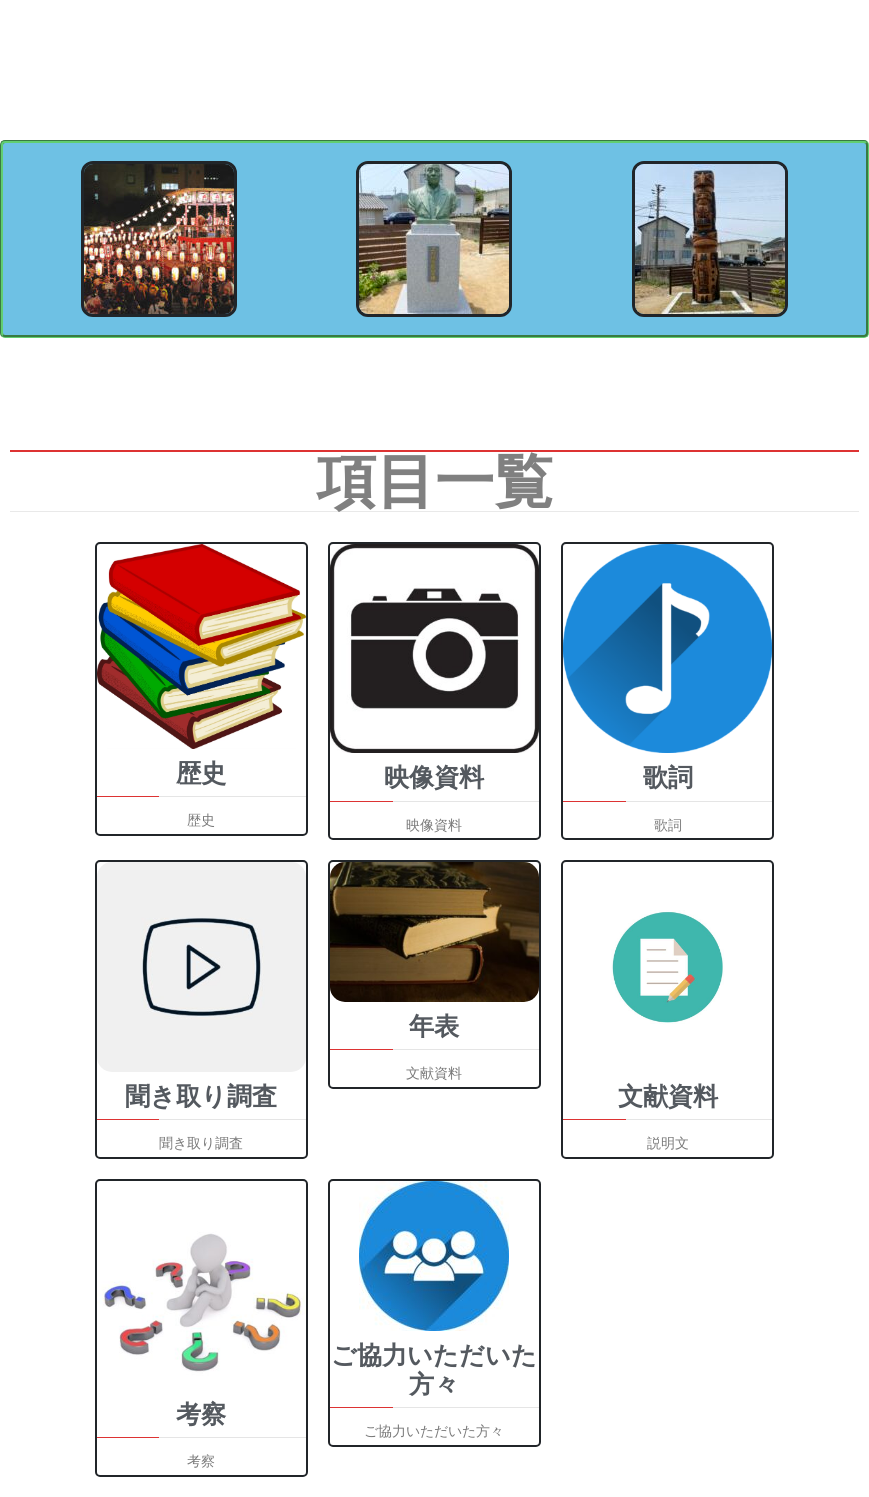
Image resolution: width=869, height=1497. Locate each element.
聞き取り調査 (201, 1096)
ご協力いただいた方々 (434, 1370)
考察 (201, 1414)
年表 (434, 1026)
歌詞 (668, 777)
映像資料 (434, 777)
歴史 (201, 773)
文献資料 (668, 1096)
